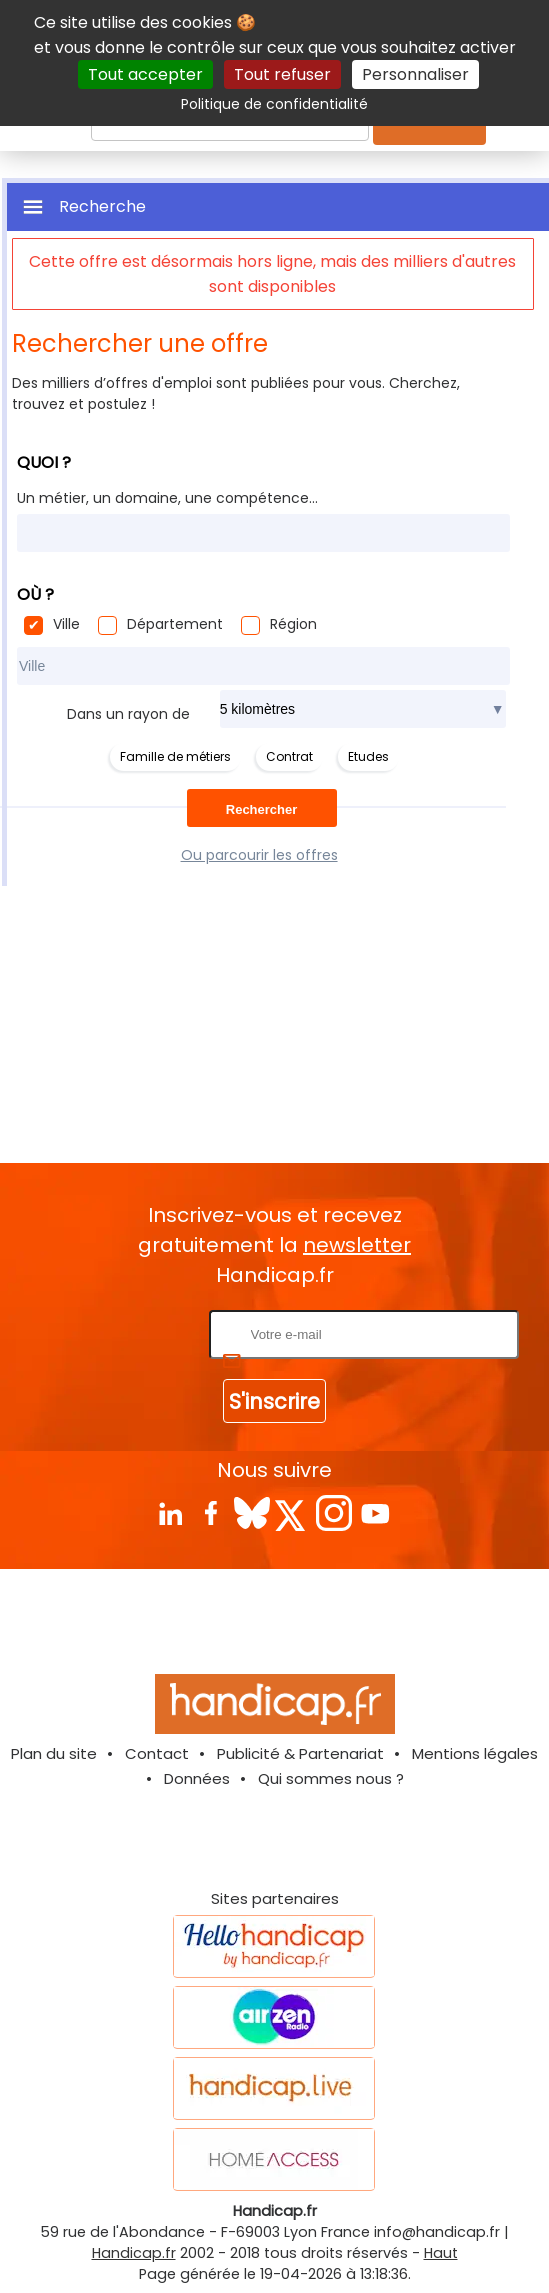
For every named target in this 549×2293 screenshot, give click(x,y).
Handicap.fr (134, 2253)
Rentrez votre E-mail (125, 1333)
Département (175, 624)
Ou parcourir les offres (259, 855)
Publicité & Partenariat (300, 1753)
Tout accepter (145, 74)
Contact (157, 1753)
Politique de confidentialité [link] (274, 104)
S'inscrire (274, 1401)
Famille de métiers (175, 756)
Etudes (368, 756)
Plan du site (54, 1753)
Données (197, 1778)
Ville (66, 624)
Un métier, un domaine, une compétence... (167, 498)
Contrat (289, 756)
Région (293, 624)
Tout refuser (282, 74)
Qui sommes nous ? (331, 1778)
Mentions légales (475, 1753)
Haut (441, 2253)
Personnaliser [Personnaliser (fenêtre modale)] (415, 74)
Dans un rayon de (128, 714)
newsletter (357, 1245)
